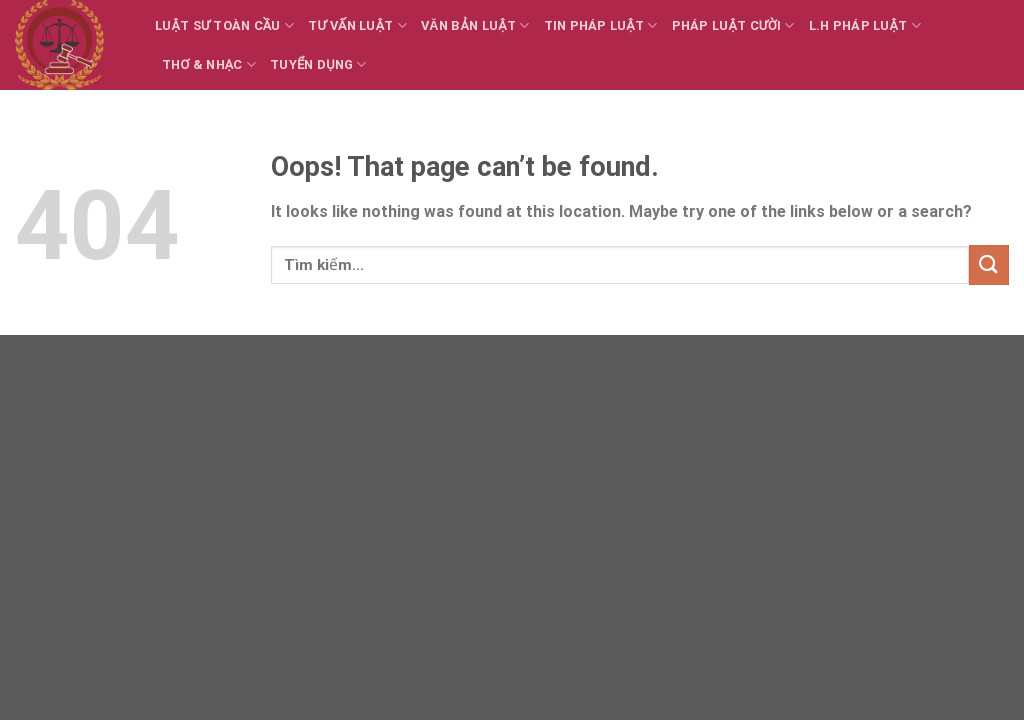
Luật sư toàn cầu (224, 25)
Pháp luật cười (733, 25)
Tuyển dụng (318, 64)
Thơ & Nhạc (209, 64)
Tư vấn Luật (357, 25)
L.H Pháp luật (865, 25)
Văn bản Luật (475, 25)
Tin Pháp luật (601, 25)
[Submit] (989, 264)
